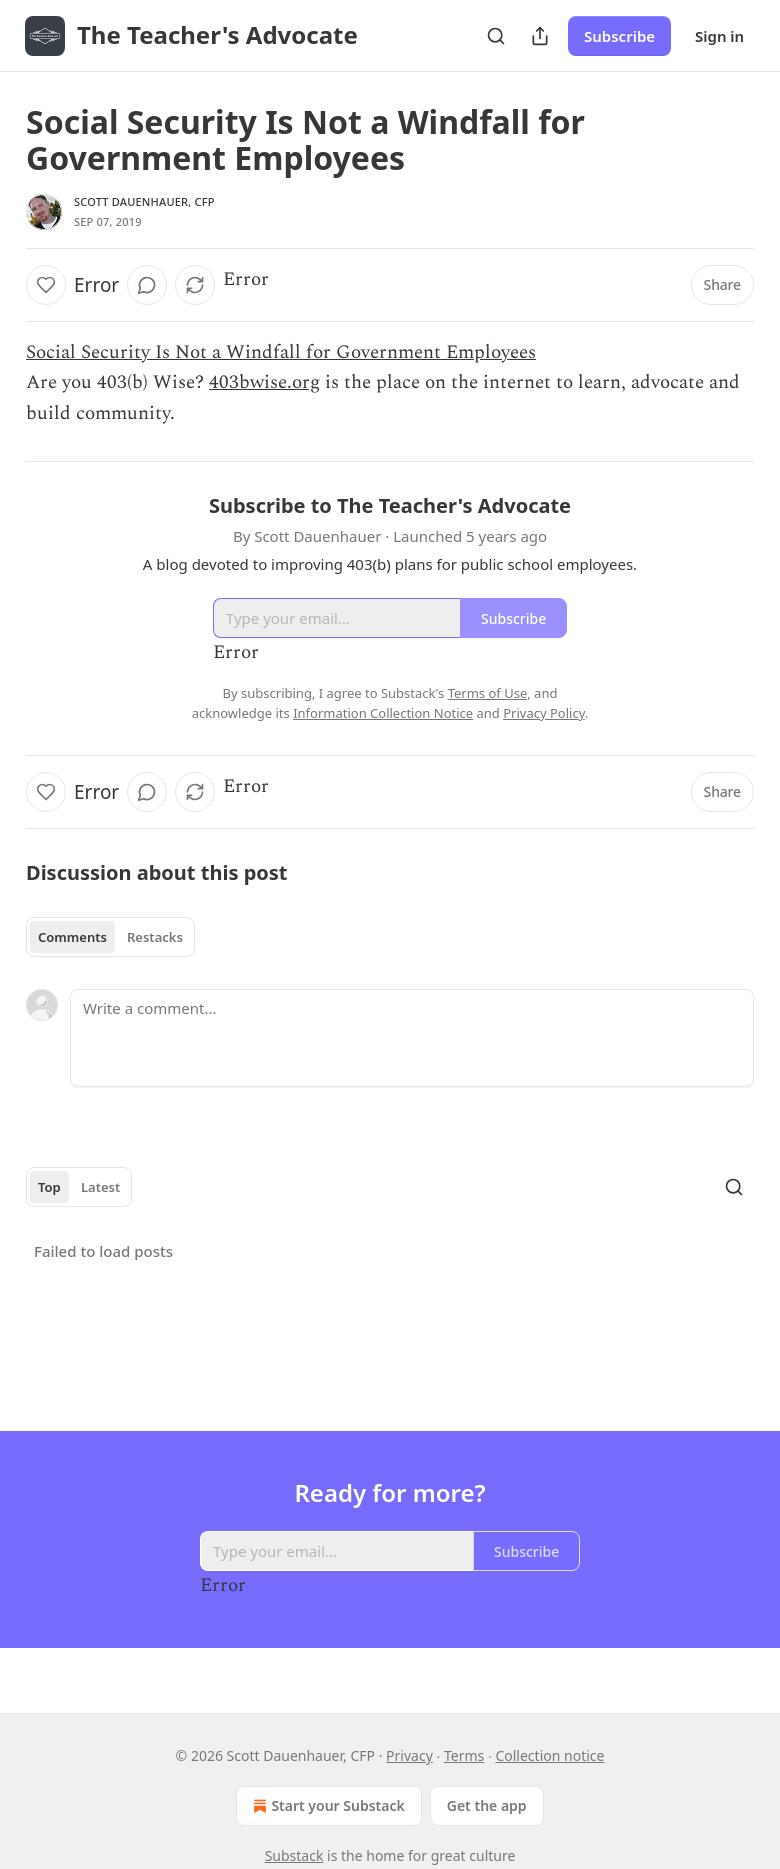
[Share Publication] (540, 36)
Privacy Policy (544, 713)
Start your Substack (326, 1806)
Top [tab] (49, 1187)
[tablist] (110, 937)
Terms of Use (488, 693)
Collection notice (549, 1755)
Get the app (487, 1805)
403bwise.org (264, 382)
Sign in (719, 36)
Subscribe (619, 36)
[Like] (46, 285)
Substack (294, 1855)
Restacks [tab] (155, 937)
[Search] (496, 36)
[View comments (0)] (147, 285)
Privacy (409, 1755)
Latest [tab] (100, 1187)
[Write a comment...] (412, 1038)
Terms (464, 1755)
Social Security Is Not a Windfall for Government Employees (281, 352)
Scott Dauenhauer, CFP (144, 201)
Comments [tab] (72, 937)
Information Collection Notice (383, 713)
